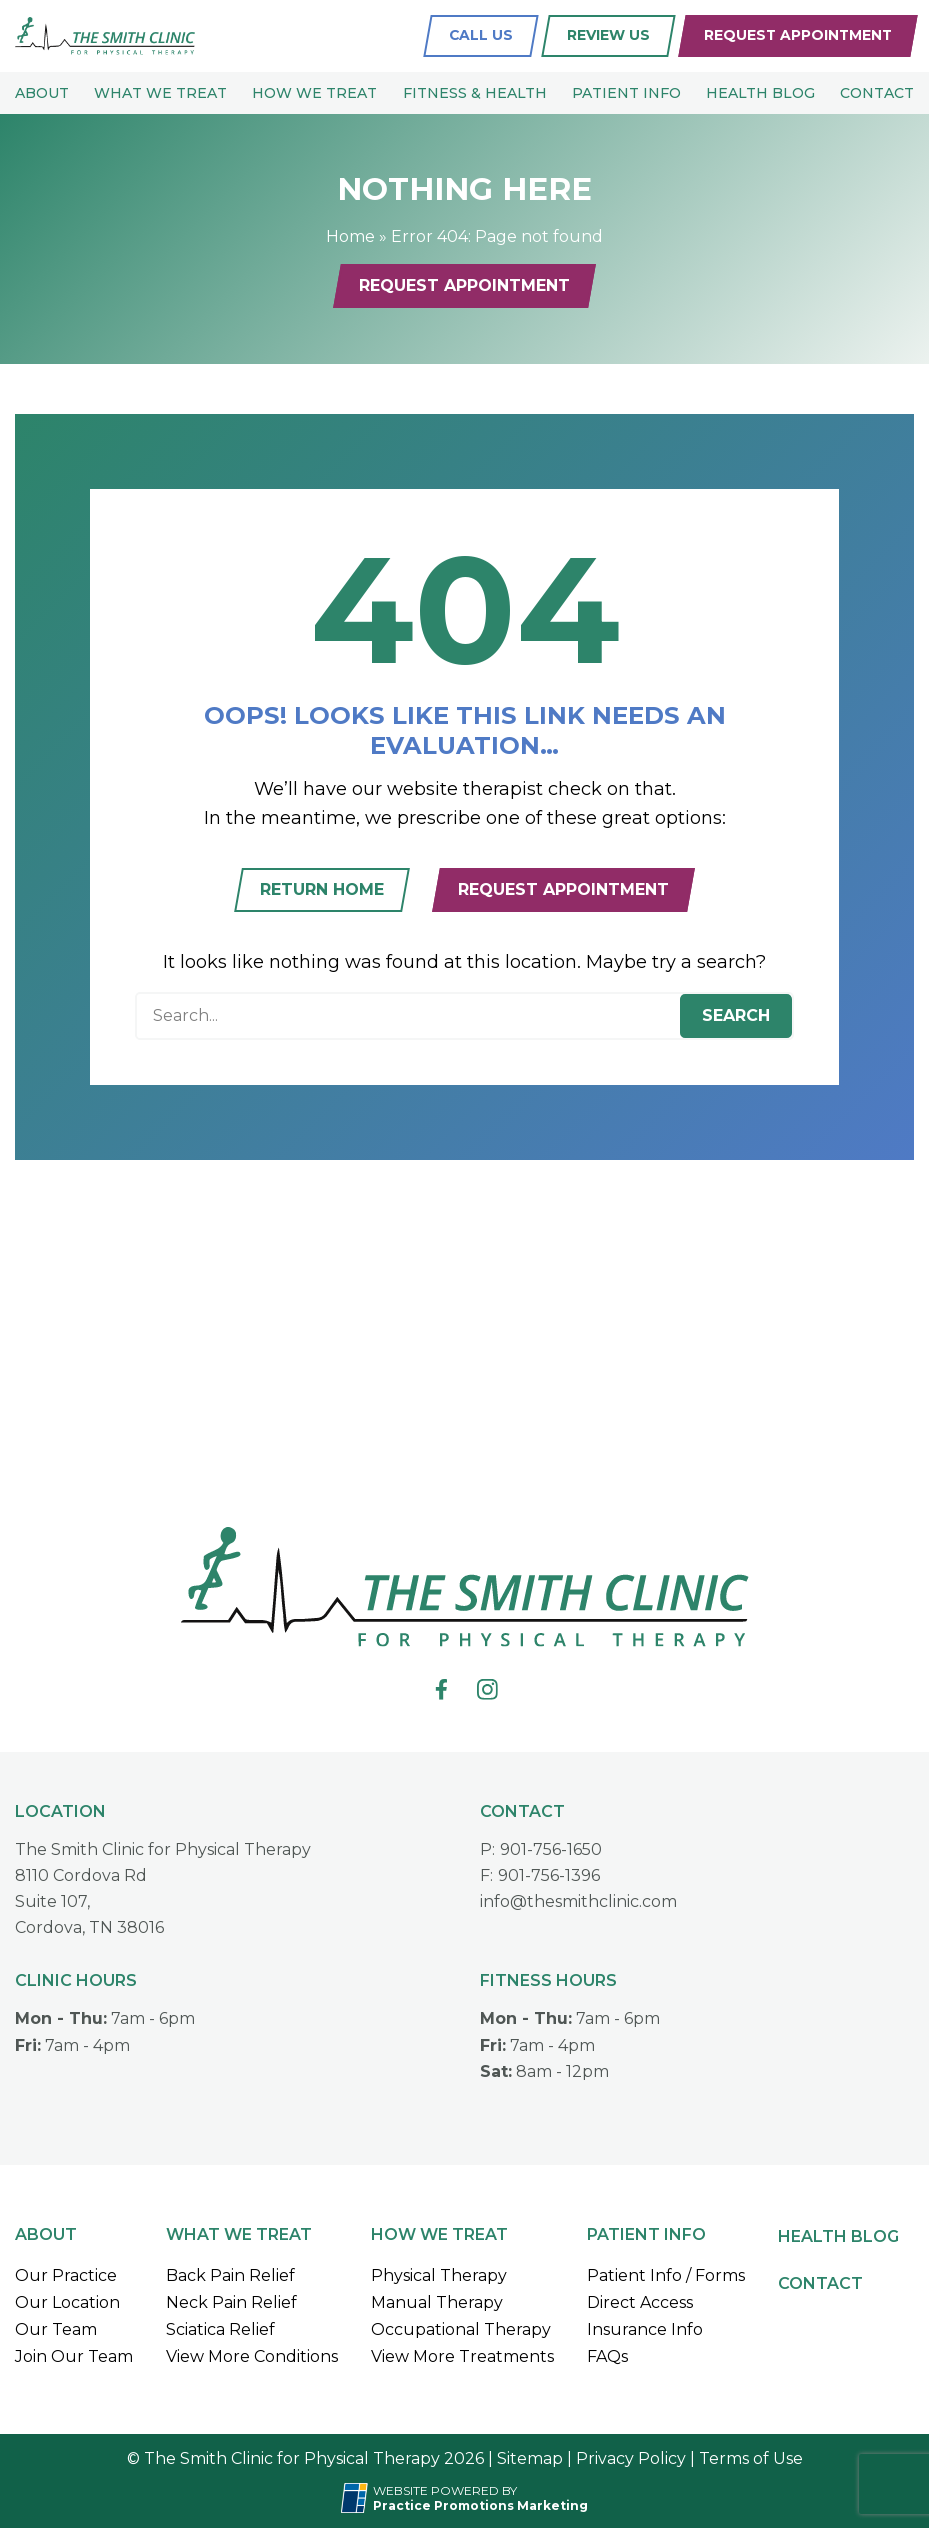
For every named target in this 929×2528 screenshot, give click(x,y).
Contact (877, 93)
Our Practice (66, 2275)
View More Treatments (462, 2356)
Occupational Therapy (461, 2329)
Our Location (67, 2302)
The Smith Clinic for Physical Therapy (163, 1849)
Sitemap (530, 2458)
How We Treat (314, 93)
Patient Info (626, 93)
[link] (441, 1689)
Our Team (56, 2329)
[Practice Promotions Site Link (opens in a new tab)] (357, 2498)
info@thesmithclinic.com (578, 1901)
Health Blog (760, 93)
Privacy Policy (631, 2458)
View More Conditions (252, 2356)
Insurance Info (645, 2329)
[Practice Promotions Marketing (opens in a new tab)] (480, 2505)
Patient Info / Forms (666, 2275)
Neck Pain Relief (231, 2302)
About (42, 93)
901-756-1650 (551, 1849)
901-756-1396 (549, 1875)
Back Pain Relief (230, 2275)
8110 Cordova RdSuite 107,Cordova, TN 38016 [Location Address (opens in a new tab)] (89, 1901)
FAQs (607, 2356)
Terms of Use (751, 2458)
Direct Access (640, 2302)
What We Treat (160, 93)
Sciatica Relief (220, 2329)
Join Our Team (74, 2356)
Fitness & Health (475, 93)
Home (350, 236)
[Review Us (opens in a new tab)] (608, 36)
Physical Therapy (439, 2275)
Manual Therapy (437, 2302)
